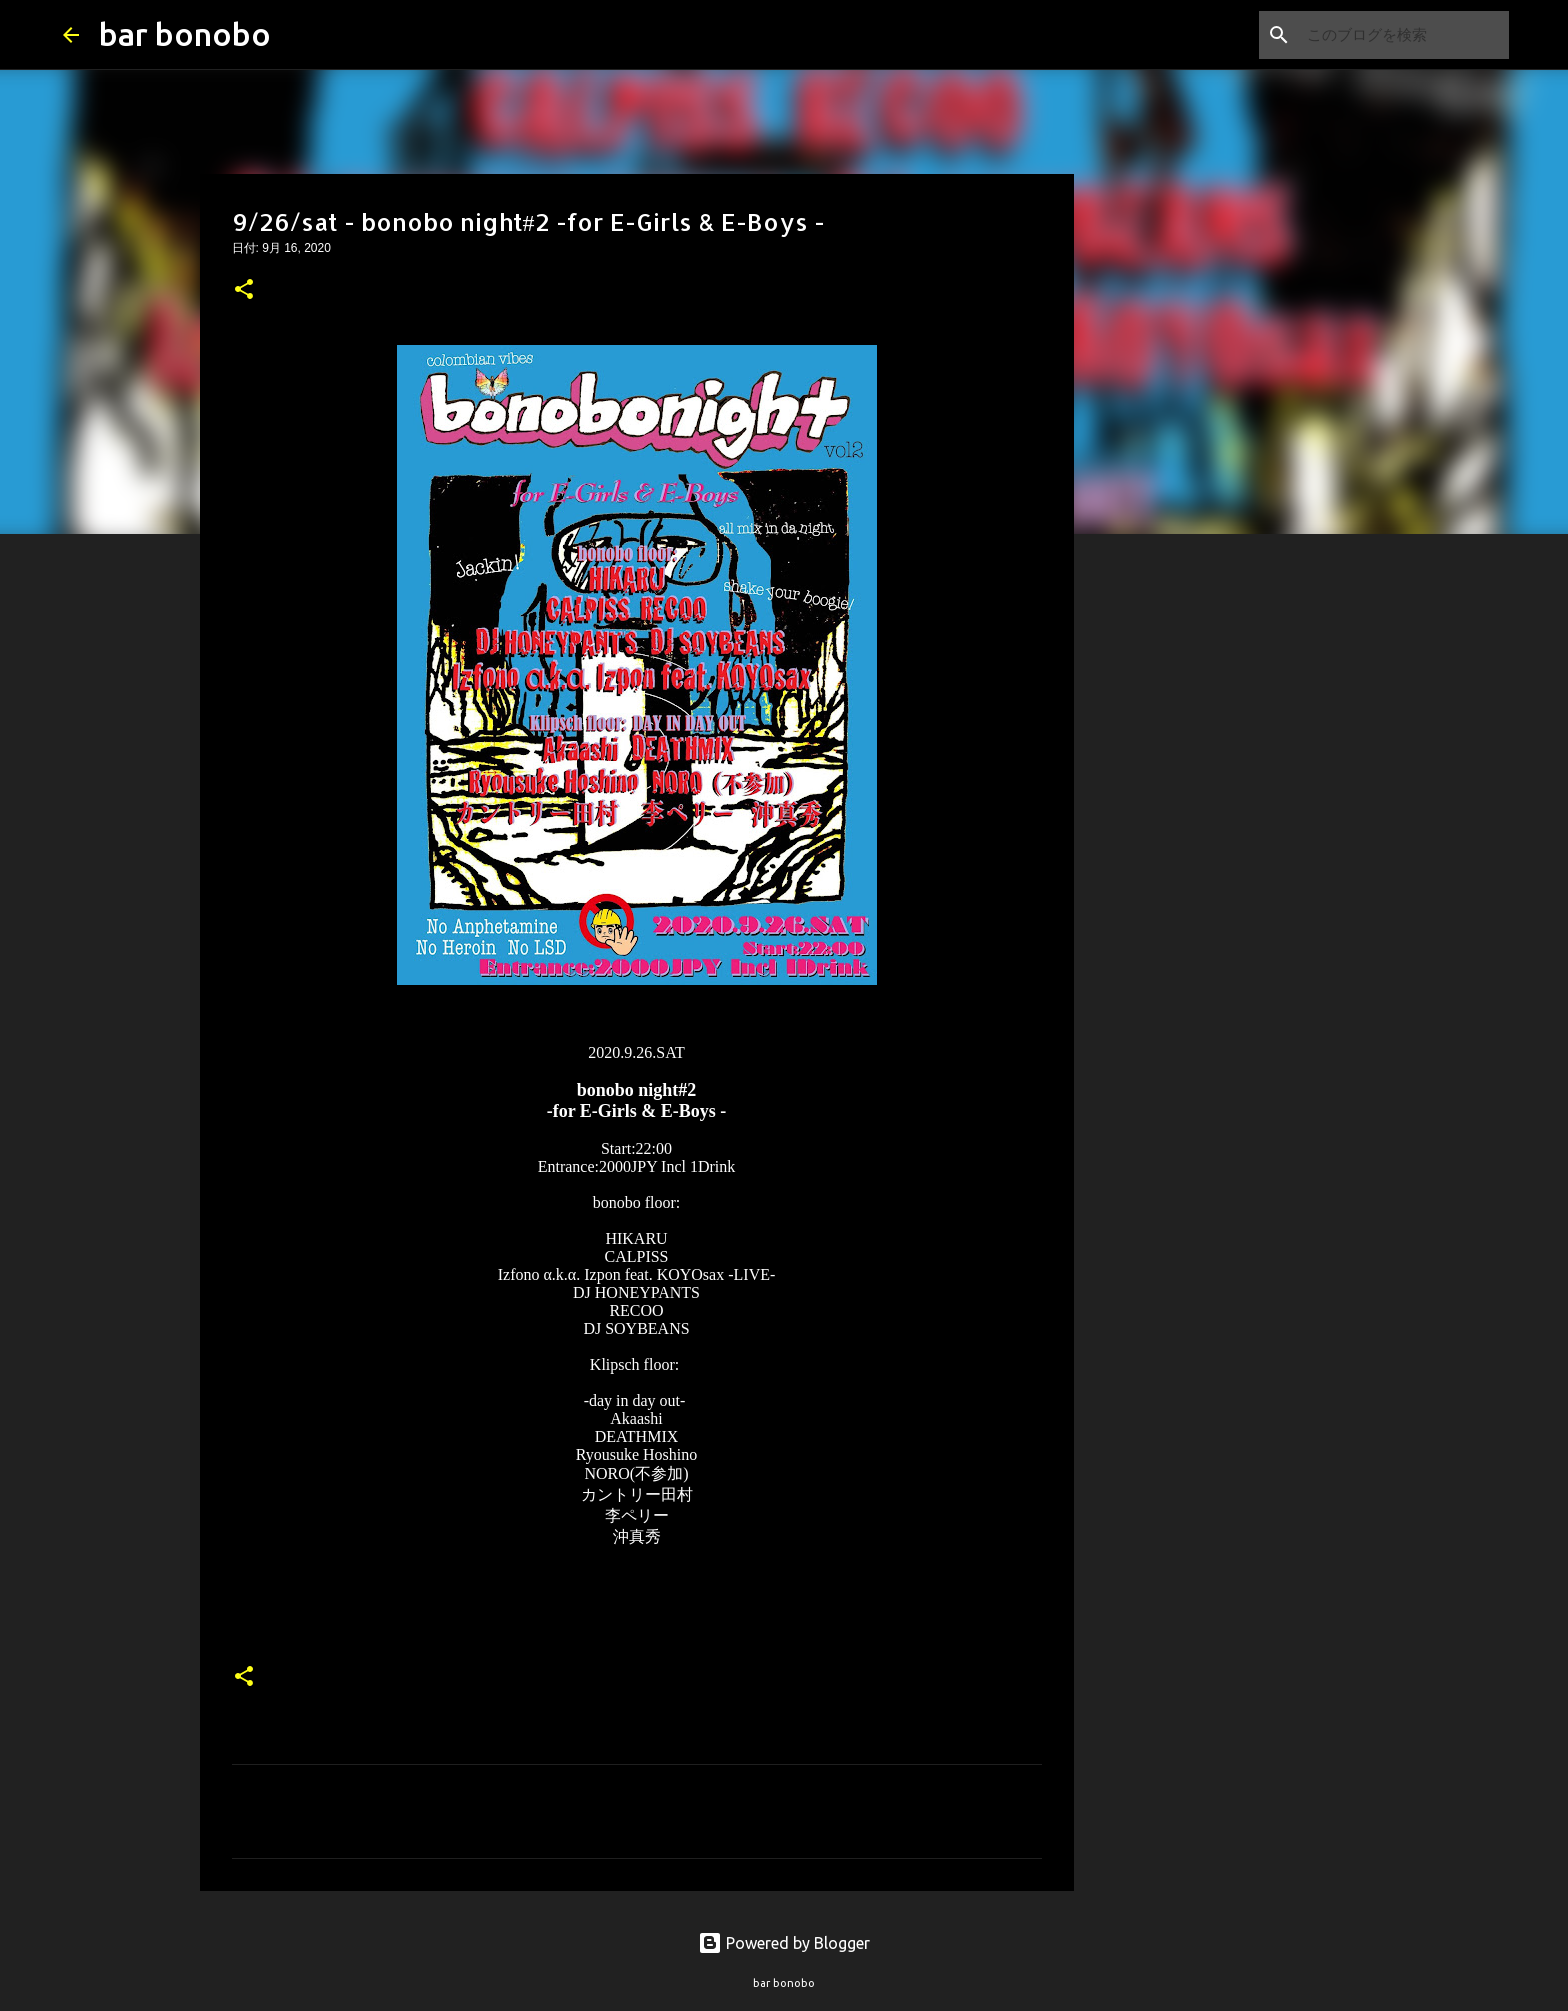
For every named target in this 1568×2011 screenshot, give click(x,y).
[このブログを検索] (1404, 35)
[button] (244, 291)
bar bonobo (185, 34)
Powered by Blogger (784, 1943)
